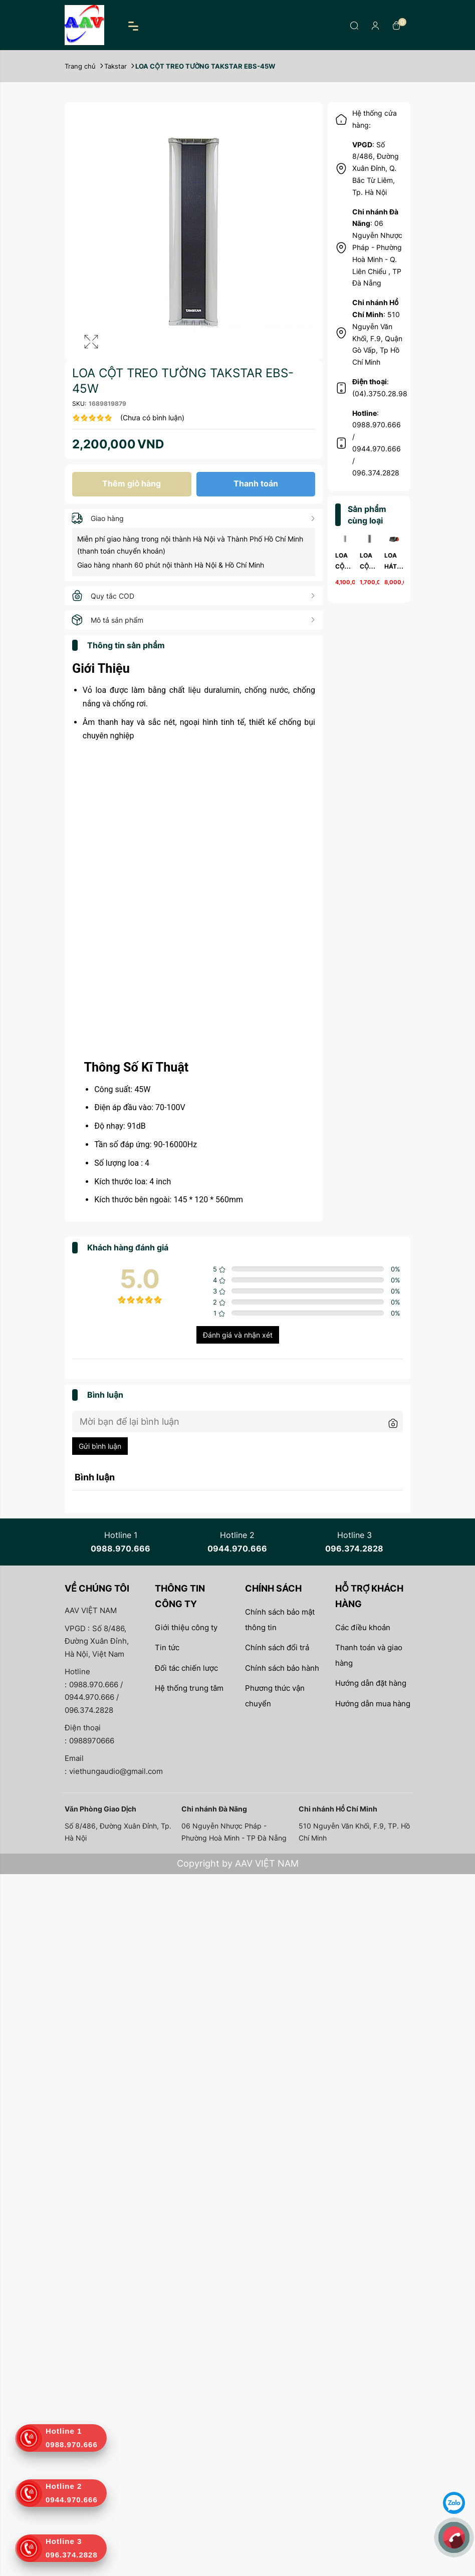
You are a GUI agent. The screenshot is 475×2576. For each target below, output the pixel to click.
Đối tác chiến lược (186, 1668)
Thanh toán (255, 483)
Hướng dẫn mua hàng (372, 1703)
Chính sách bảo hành (282, 1668)
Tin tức (167, 1647)
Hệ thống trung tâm (189, 1688)
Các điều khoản (362, 1627)
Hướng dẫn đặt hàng (370, 1683)
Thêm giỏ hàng (131, 483)
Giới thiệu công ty (186, 1627)
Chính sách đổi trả (277, 1647)
